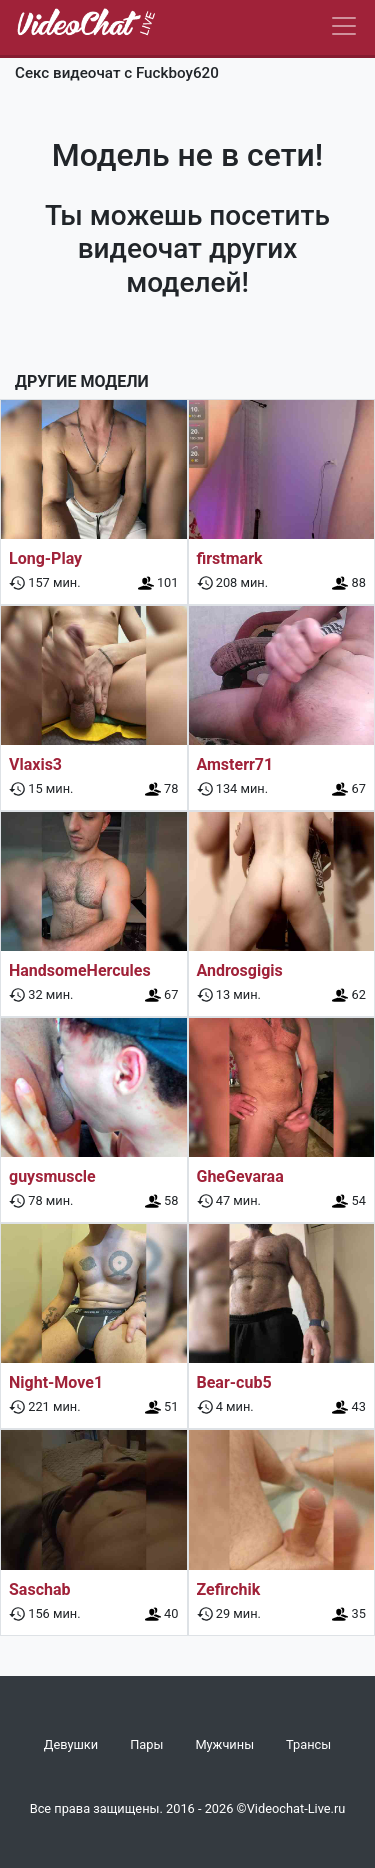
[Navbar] (344, 26)
